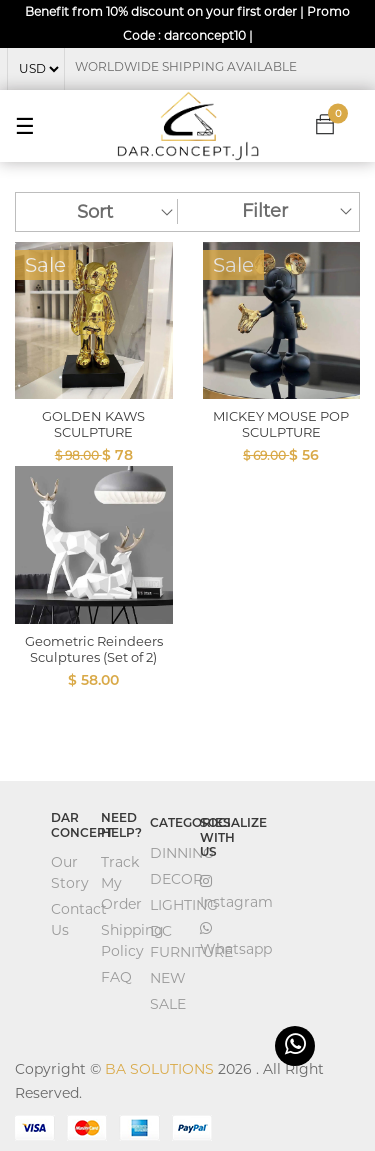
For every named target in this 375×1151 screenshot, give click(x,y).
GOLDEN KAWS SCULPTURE (93, 424)
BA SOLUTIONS (159, 1069)
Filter (265, 211)
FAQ (116, 977)
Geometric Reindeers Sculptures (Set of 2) (94, 649)
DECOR (176, 879)
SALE (168, 1004)
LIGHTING (184, 905)
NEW (168, 978)
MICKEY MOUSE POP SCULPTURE (281, 424)
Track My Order (121, 883)
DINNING (182, 853)
